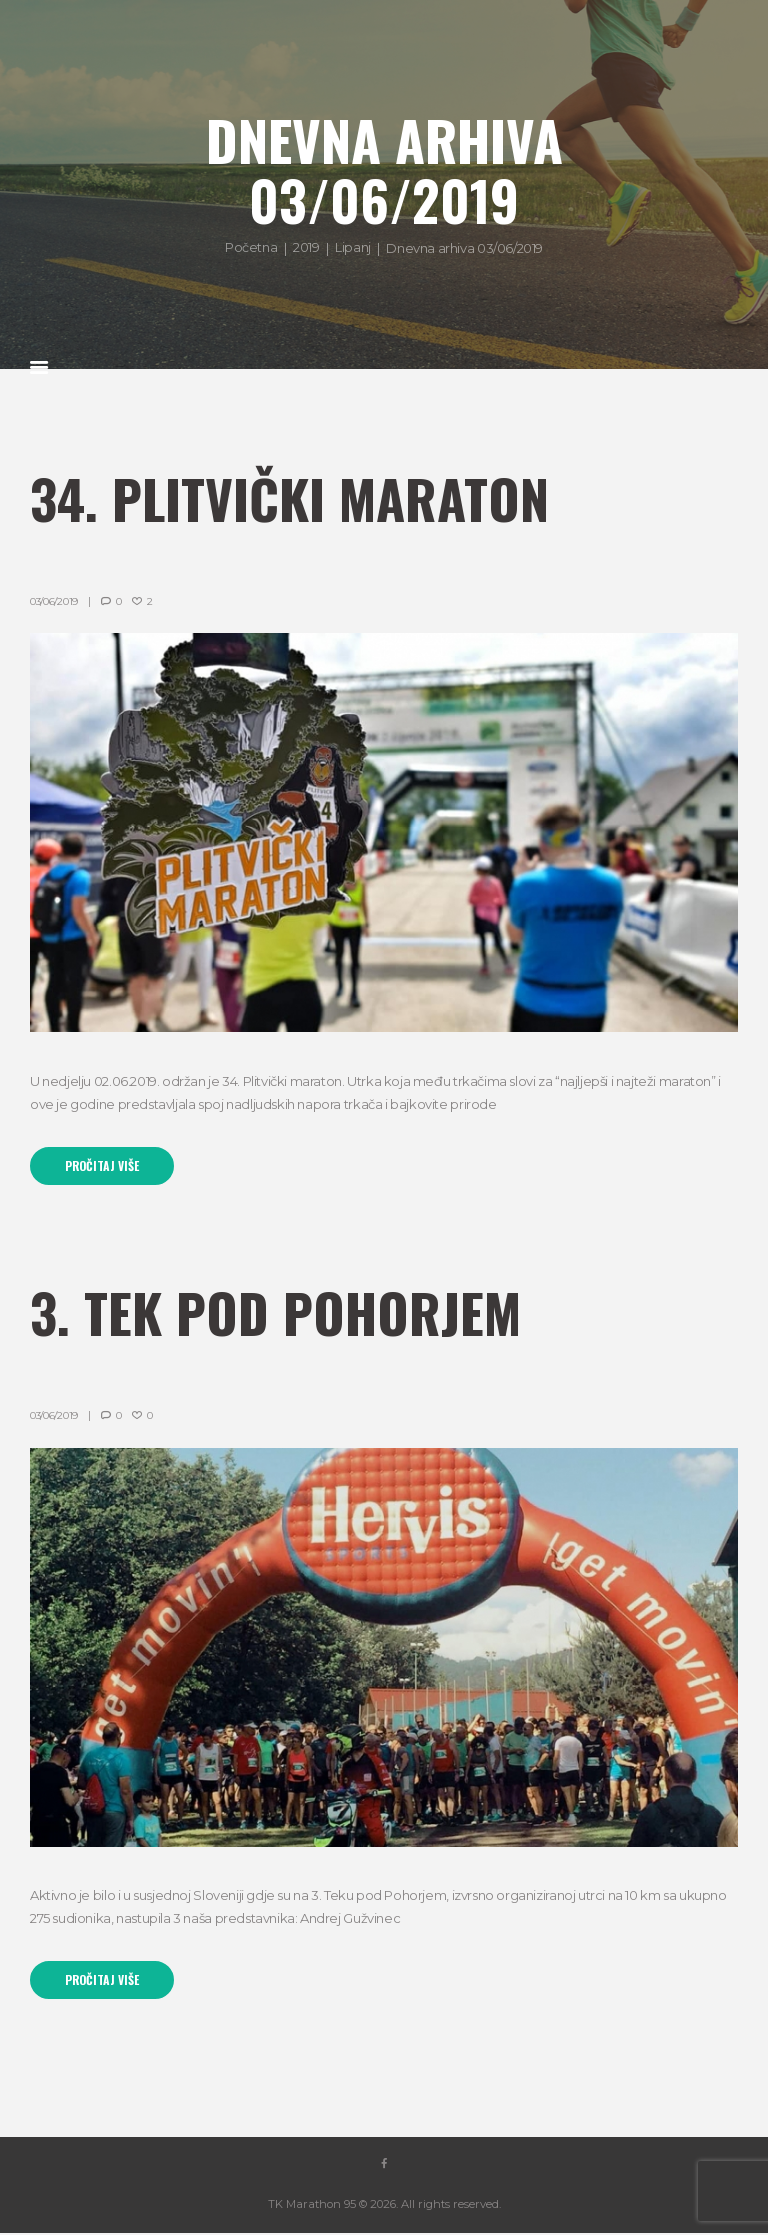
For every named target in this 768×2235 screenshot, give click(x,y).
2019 (306, 248)
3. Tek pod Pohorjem (280, 1312)
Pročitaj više (104, 1166)
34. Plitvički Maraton (296, 497)
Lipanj (353, 248)
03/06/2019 (54, 601)
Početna (251, 248)
